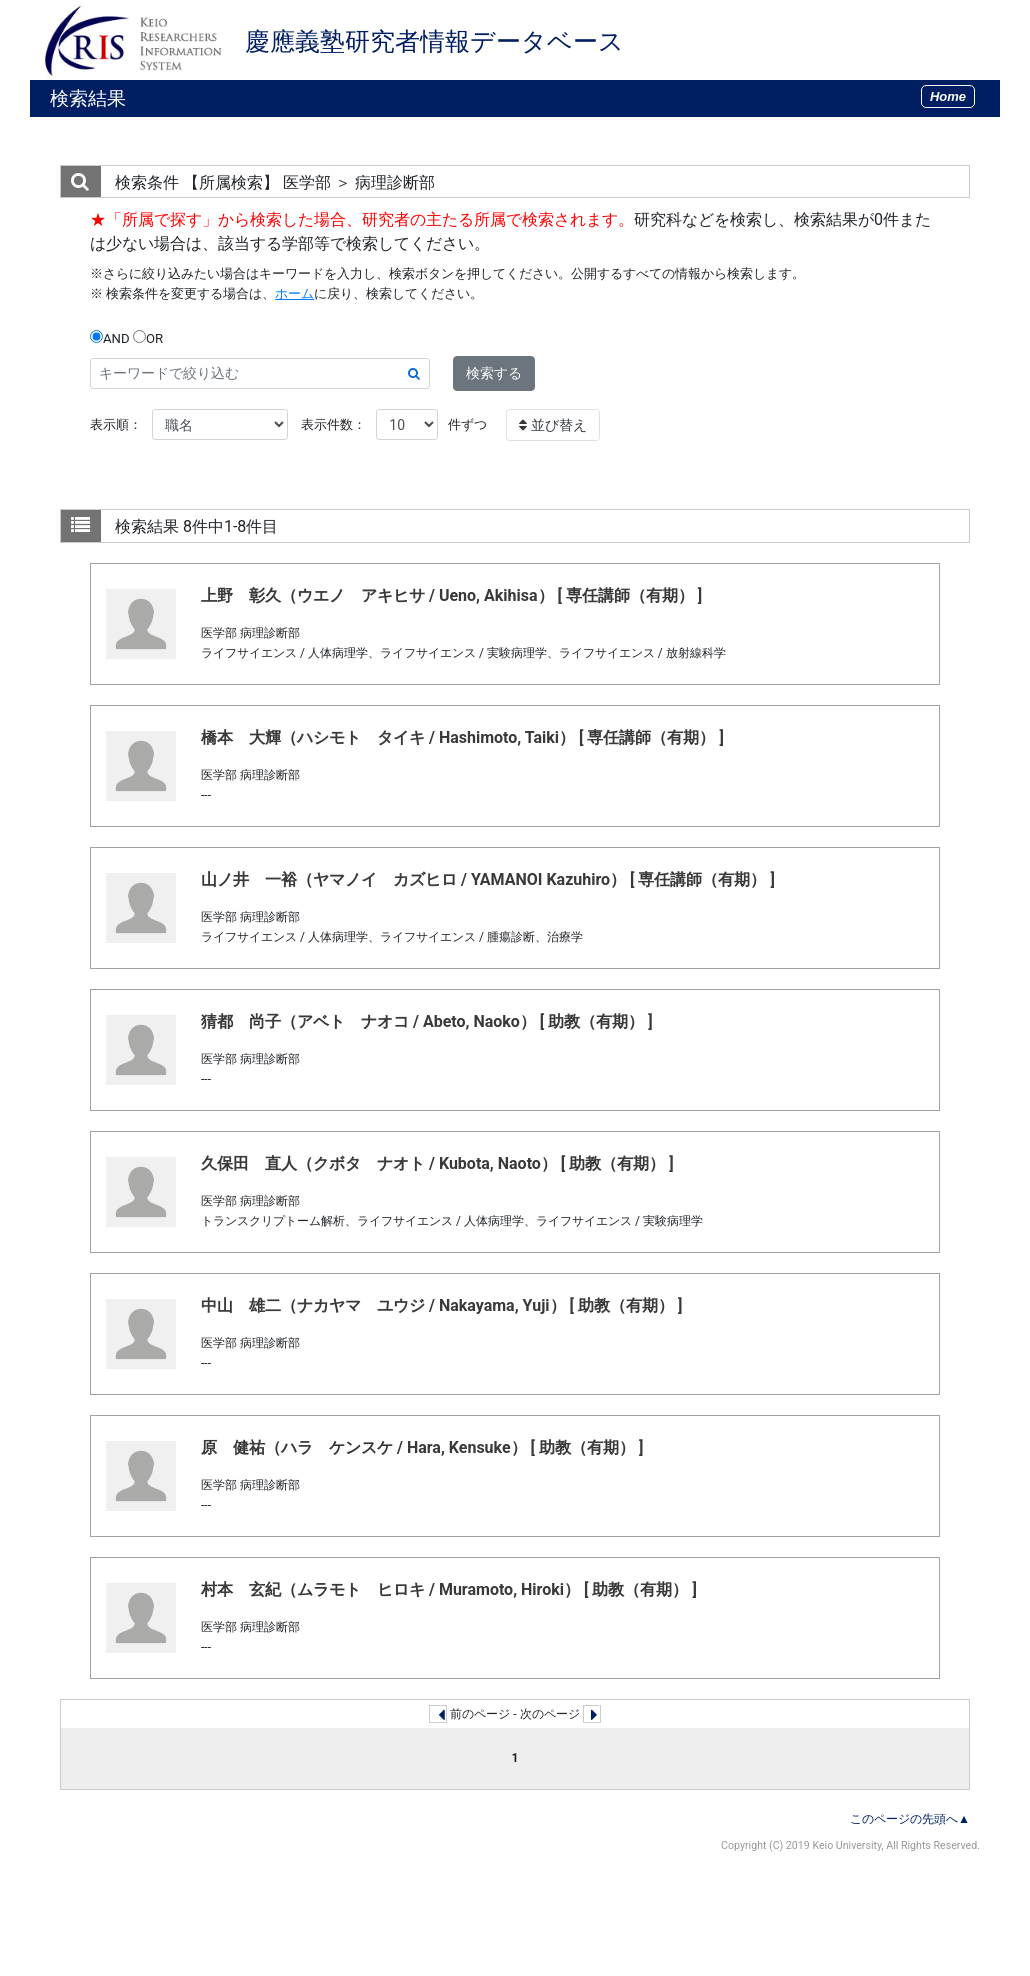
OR (148, 338)
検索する (494, 373)
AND (110, 338)
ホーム (294, 293)
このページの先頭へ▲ (910, 1819)
